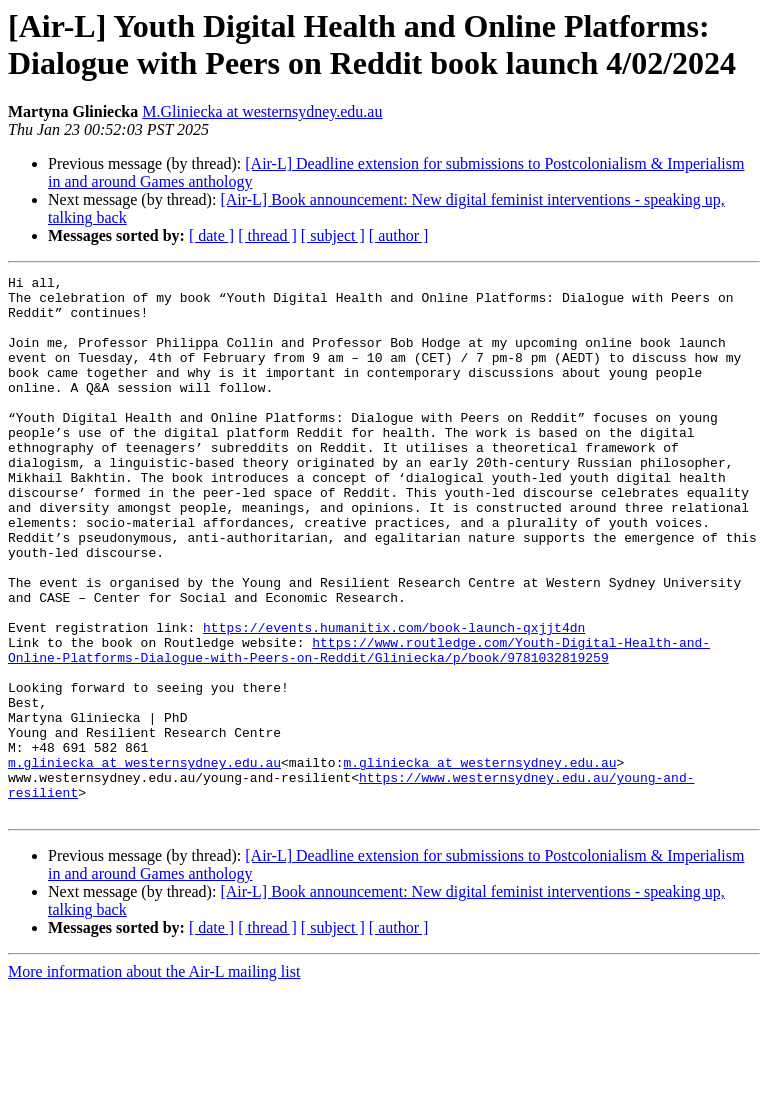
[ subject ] (333, 235)
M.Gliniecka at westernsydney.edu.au (262, 111)
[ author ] (399, 235)
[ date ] (211, 235)
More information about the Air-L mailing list (154, 1079)
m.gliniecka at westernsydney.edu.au (144, 861)
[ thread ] (267, 235)
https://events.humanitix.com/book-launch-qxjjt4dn (394, 699)
